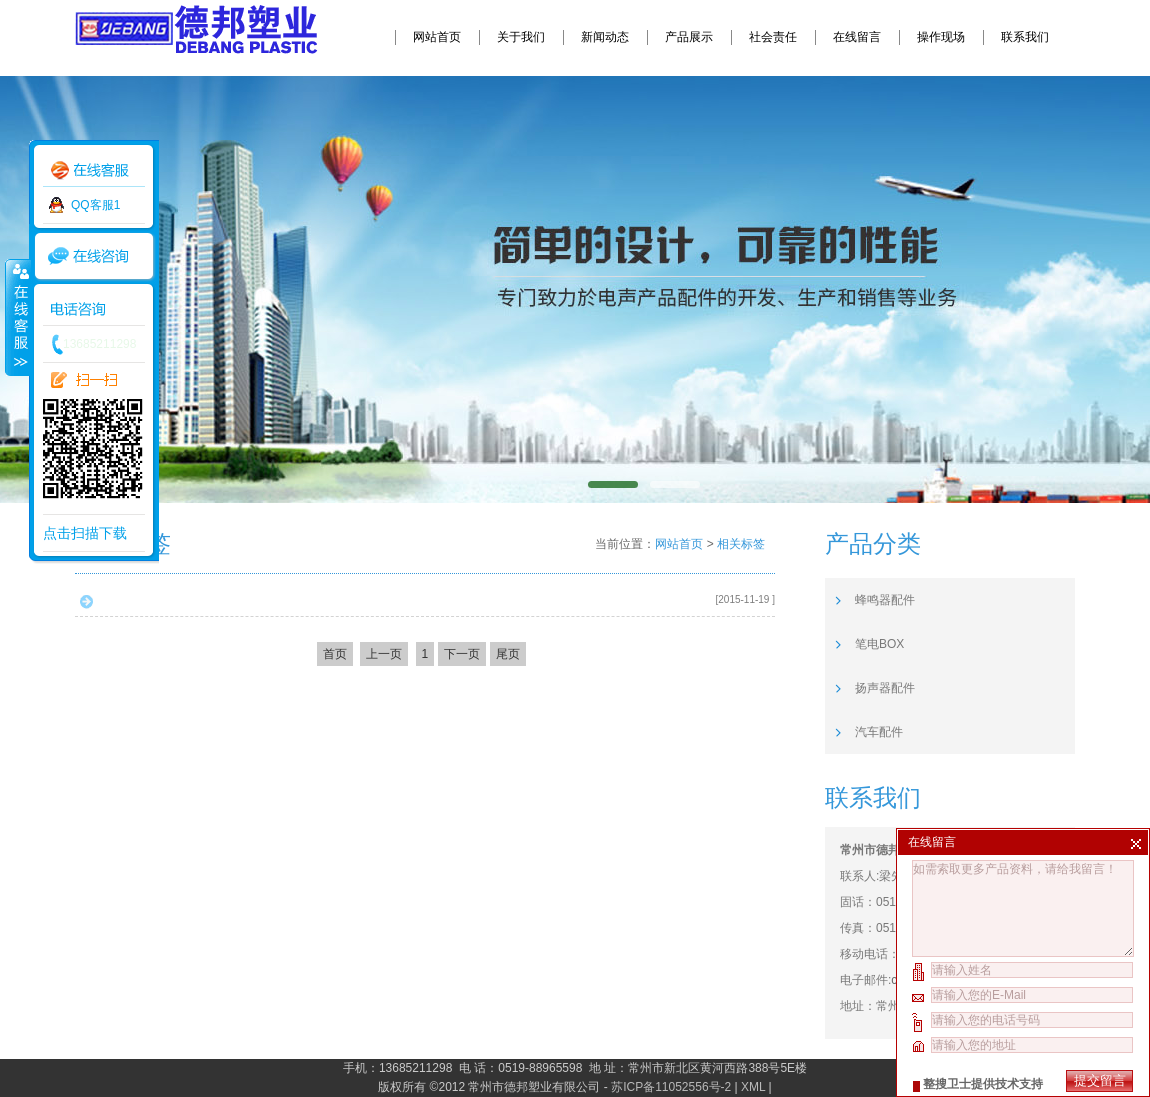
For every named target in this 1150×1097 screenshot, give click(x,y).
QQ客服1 (95, 205)
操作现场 (941, 37)
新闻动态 (605, 37)
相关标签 (741, 544)
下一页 (462, 654)
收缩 (17, 317)
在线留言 (857, 37)
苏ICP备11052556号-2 (671, 1087)
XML (753, 1087)
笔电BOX (879, 644)
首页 (335, 654)
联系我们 (1025, 37)
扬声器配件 (885, 688)
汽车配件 (879, 732)
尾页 (508, 654)
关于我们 (521, 37)
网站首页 (437, 37)
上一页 (384, 654)
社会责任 (773, 37)
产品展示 (689, 37)
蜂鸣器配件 (885, 600)
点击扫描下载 (85, 533)
